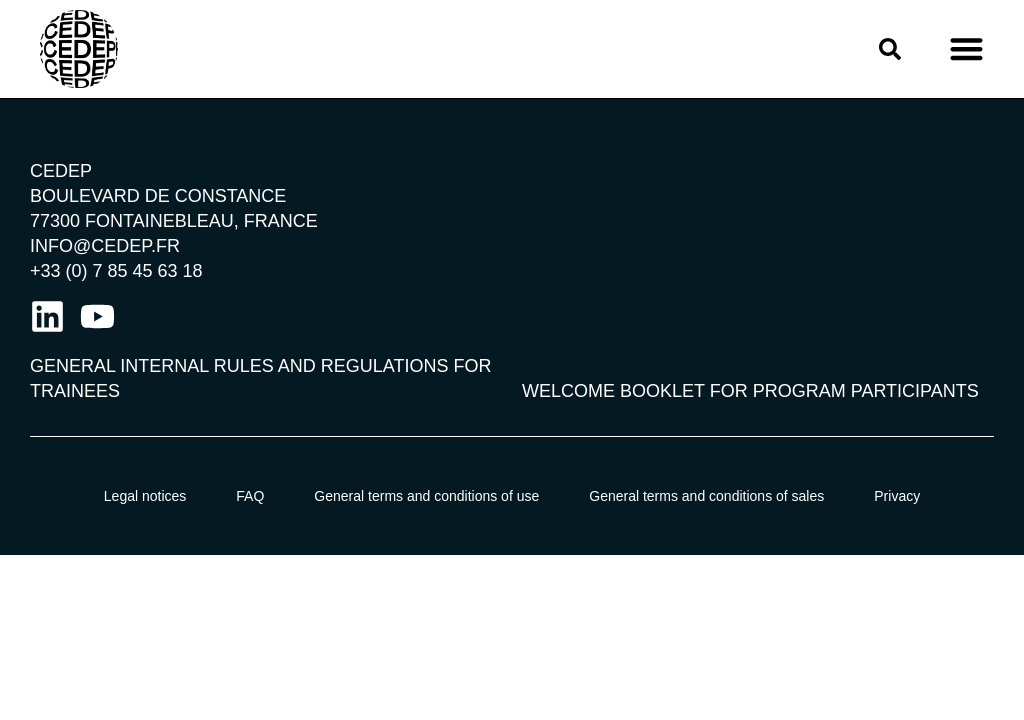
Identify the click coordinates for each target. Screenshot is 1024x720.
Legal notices (145, 496)
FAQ (250, 496)
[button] (966, 49)
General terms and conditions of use (426, 496)
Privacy (897, 496)
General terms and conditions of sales (706, 496)
